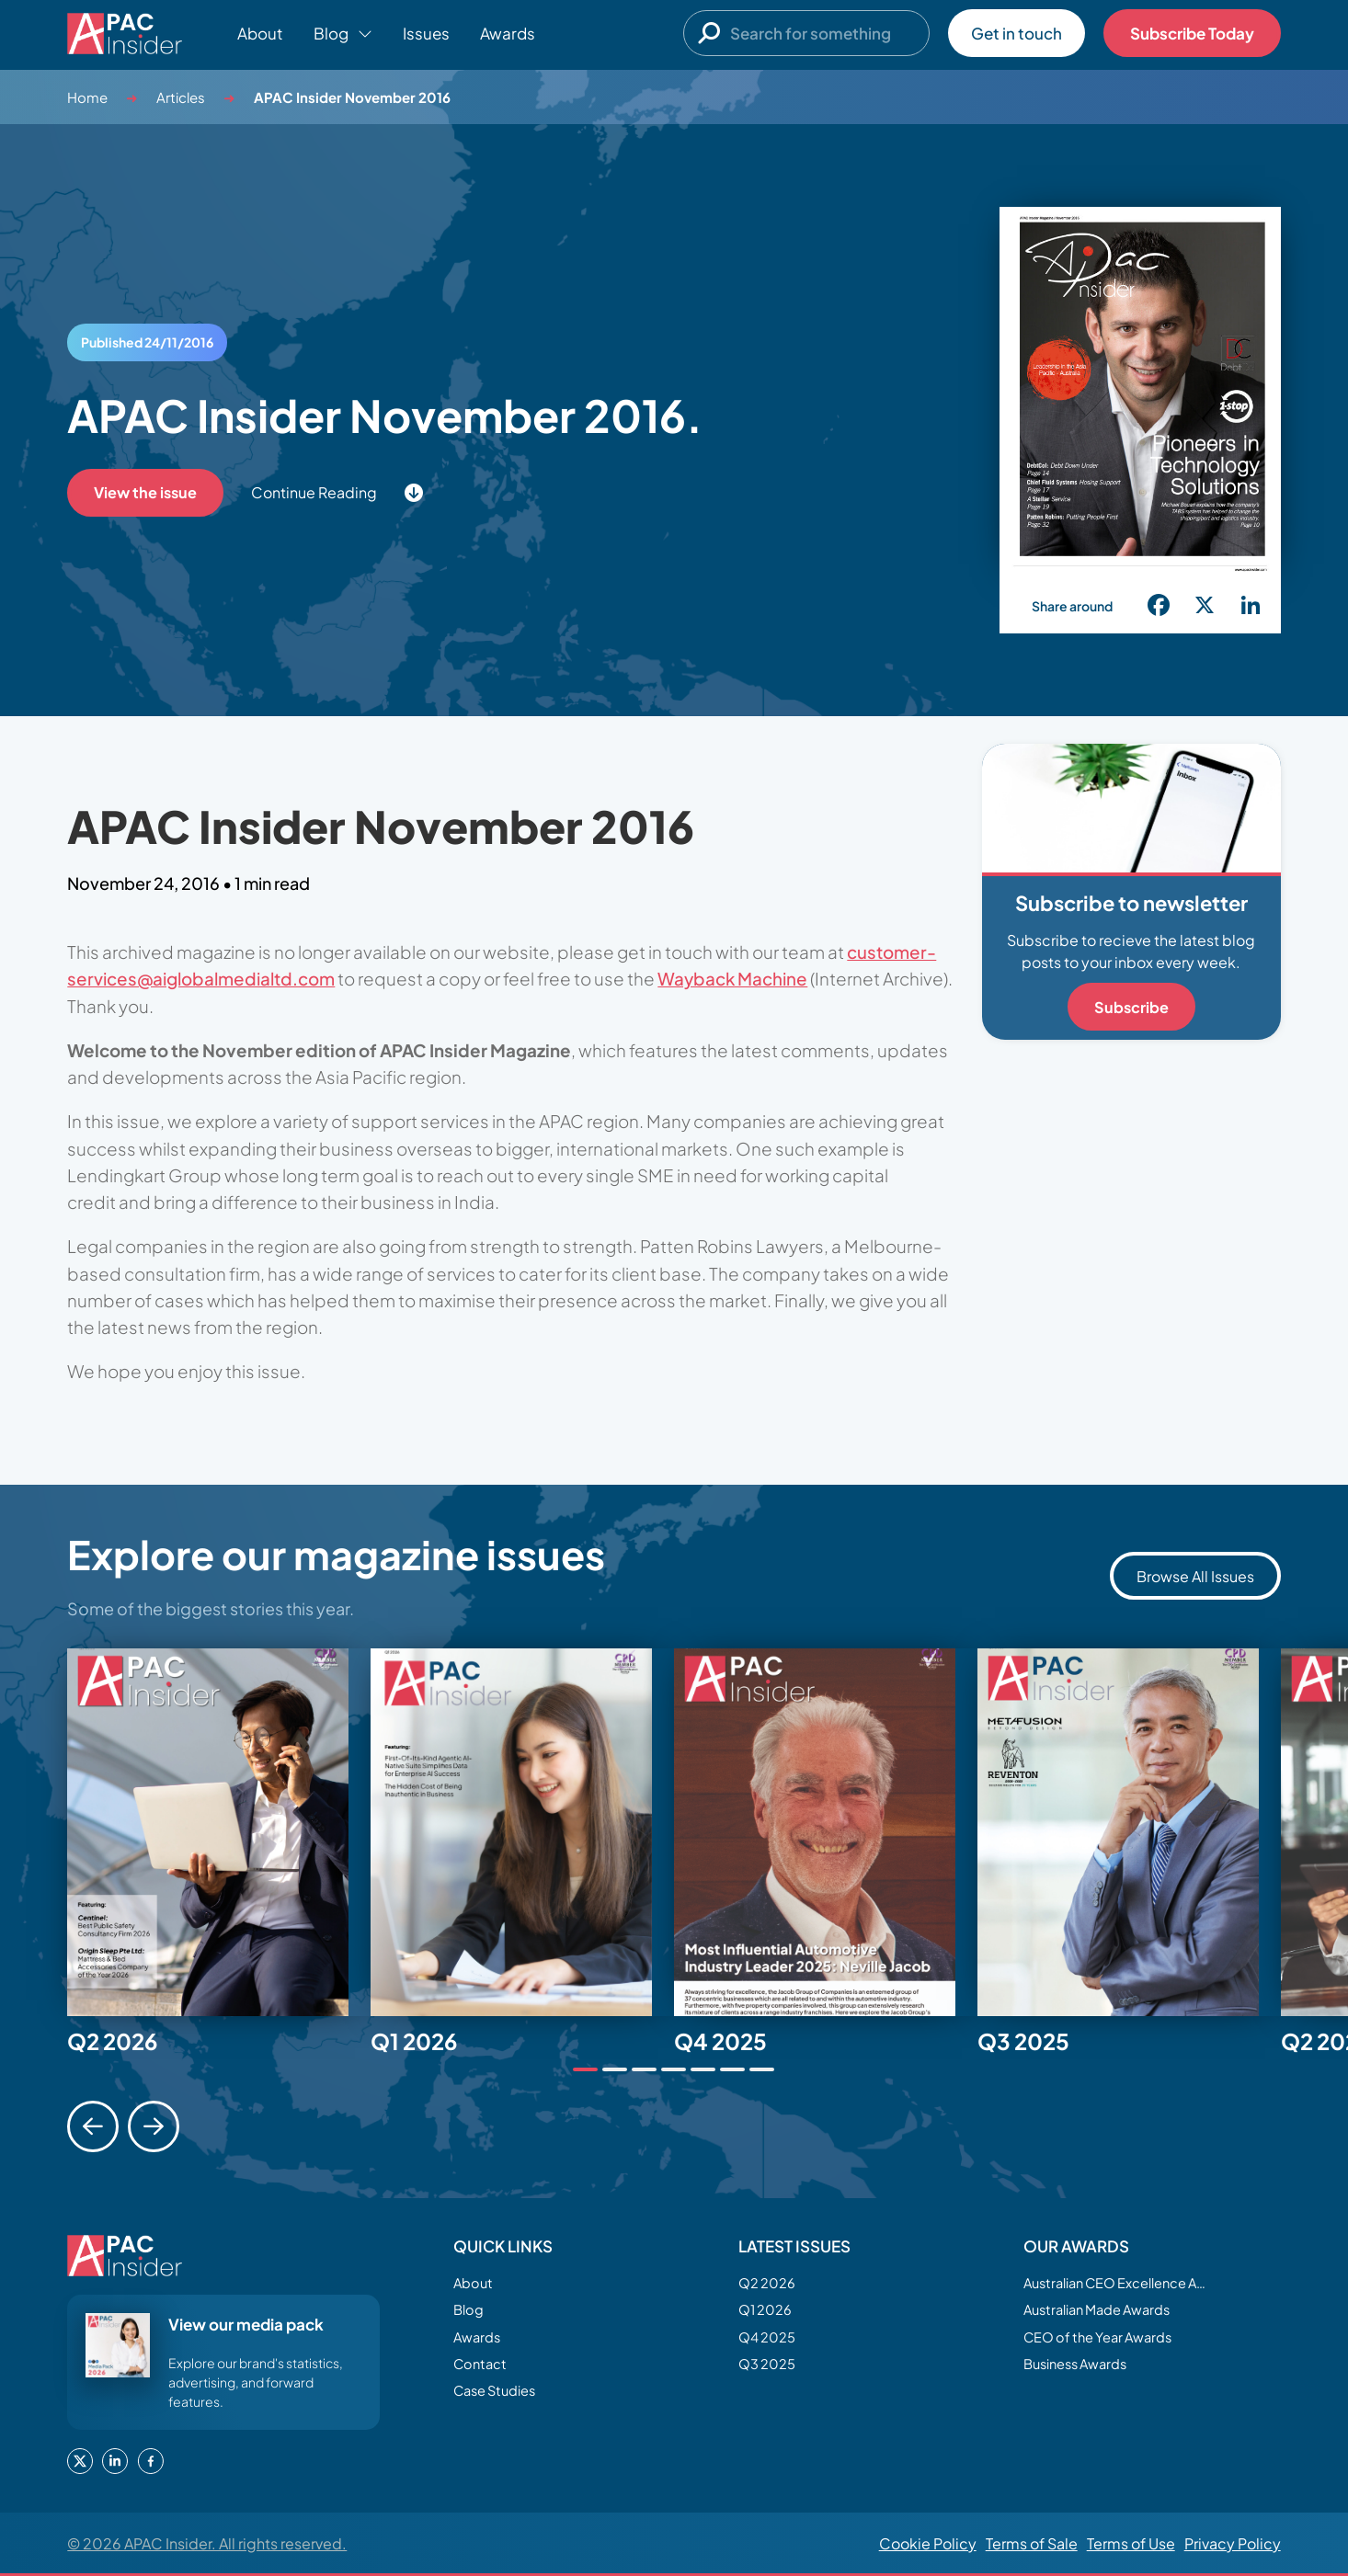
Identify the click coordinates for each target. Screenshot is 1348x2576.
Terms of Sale (1032, 2543)
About (260, 33)
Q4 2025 (770, 2343)
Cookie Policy (928, 2543)
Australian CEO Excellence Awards (1115, 2284)
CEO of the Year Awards (1107, 2343)
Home (87, 97)
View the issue (147, 493)
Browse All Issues (1195, 1576)
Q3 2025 (770, 2372)
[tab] (585, 2069)
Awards (507, 33)
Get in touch (1016, 33)
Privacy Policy (1232, 2543)
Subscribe (1131, 1007)
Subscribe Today (1192, 33)
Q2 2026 (770, 2284)
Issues (426, 33)
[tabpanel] (219, 1832)
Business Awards (1082, 2372)
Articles (180, 97)
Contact (482, 2372)
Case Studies (500, 2402)
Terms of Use (1131, 2543)
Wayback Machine (732, 978)
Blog (470, 2313)
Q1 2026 (768, 2313)
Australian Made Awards (1107, 2313)
